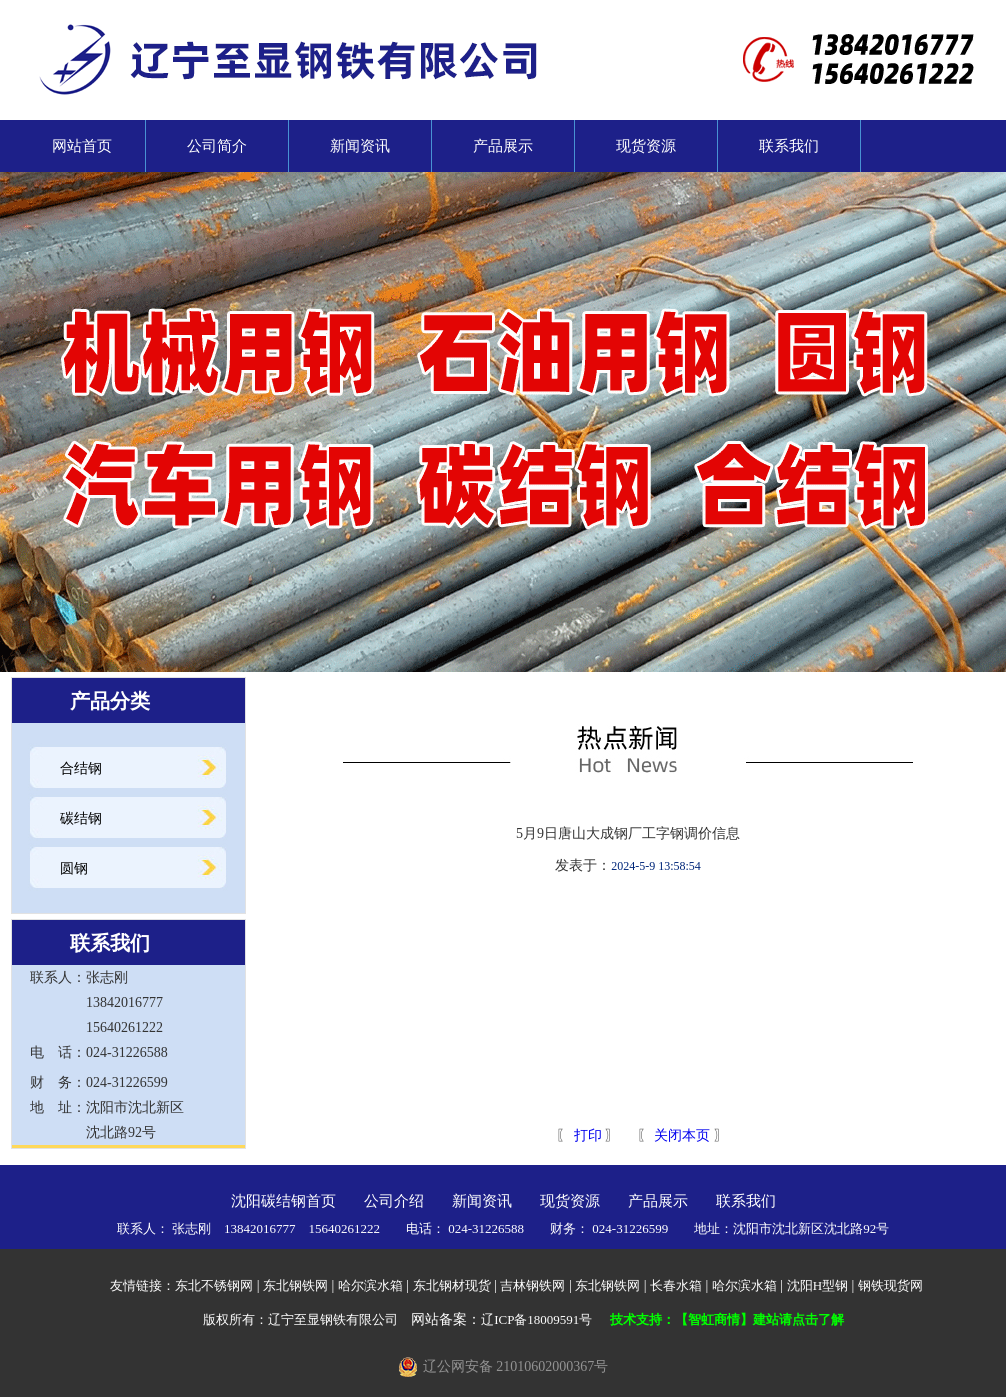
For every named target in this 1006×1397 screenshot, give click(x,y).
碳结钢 (81, 818)
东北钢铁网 (295, 1285)
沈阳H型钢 (817, 1285)
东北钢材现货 (452, 1285)
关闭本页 (682, 1135)
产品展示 (503, 146)
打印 (586, 1135)
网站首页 (74, 146)
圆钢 (74, 868)
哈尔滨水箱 (370, 1285)
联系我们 (789, 146)
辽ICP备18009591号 (536, 1319)
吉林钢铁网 (532, 1285)
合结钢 (81, 768)
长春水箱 (676, 1285)
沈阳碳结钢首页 (283, 1201)
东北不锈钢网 (214, 1285)
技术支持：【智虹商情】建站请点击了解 (727, 1319)
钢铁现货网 (890, 1285)
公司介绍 (394, 1201)
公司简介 (217, 146)
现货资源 (646, 146)
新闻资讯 (360, 146)
